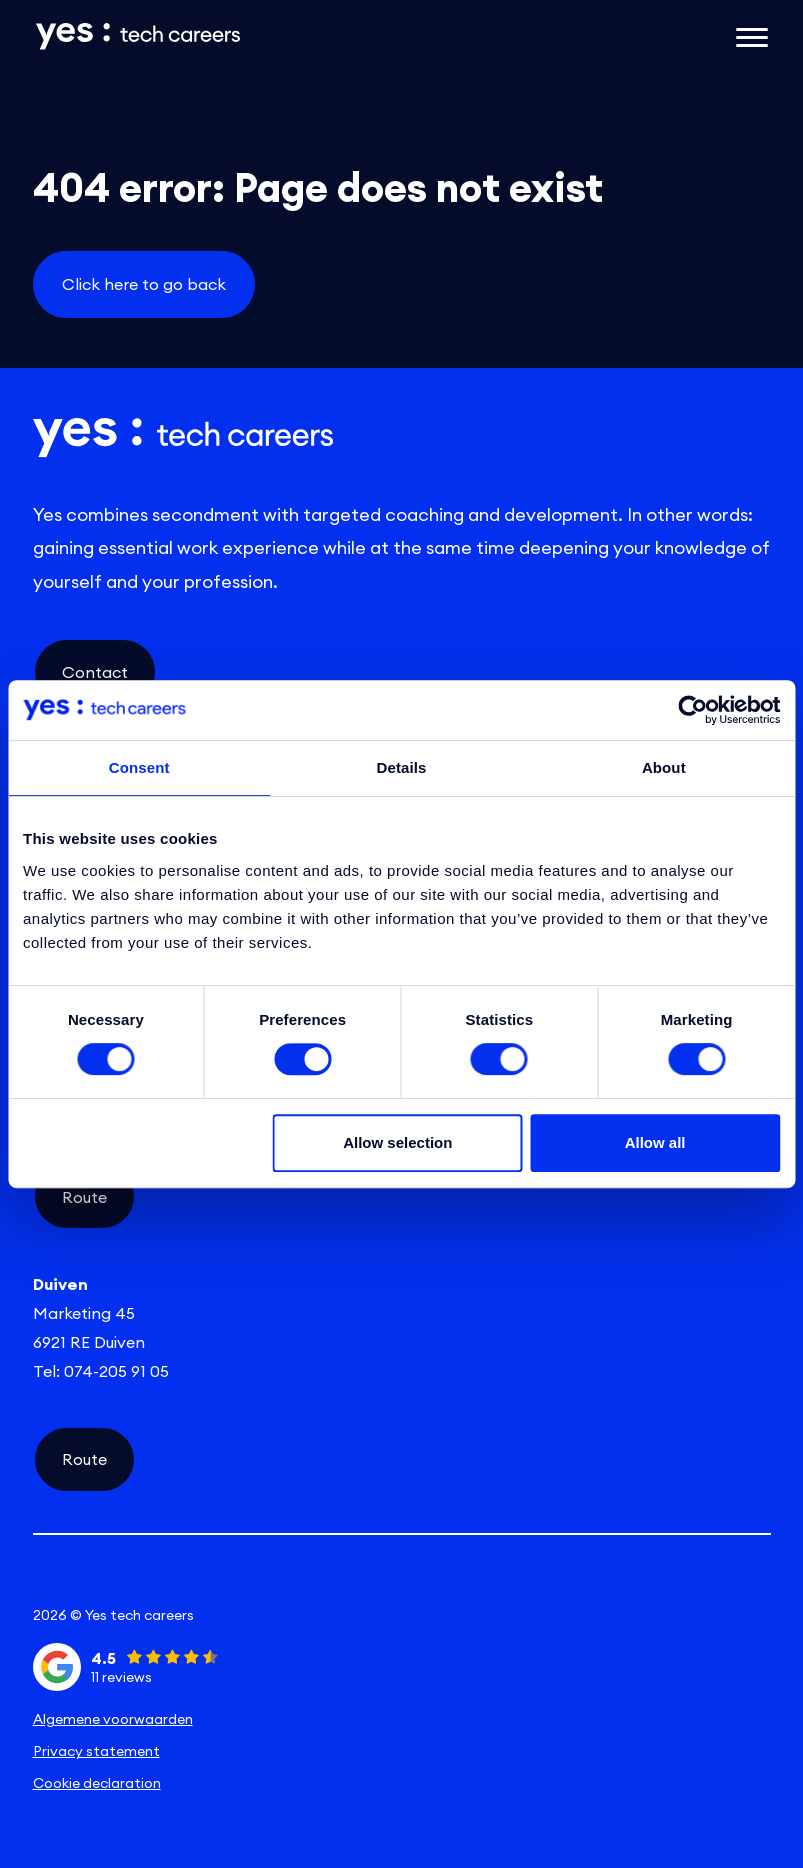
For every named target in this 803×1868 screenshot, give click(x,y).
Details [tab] (402, 767)
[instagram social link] (402, 1581)
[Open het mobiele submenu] (752, 36)
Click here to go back (144, 284)
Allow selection (397, 1142)
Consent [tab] (139, 767)
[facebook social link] (648, 1581)
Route (84, 1197)
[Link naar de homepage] (276, 36)
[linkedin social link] (156, 1581)
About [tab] (664, 767)
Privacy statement (96, 1751)
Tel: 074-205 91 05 (101, 1371)
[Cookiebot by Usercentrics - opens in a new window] (692, 710)
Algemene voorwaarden (113, 1719)
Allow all (655, 1142)
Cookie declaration (97, 1783)
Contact (95, 672)
